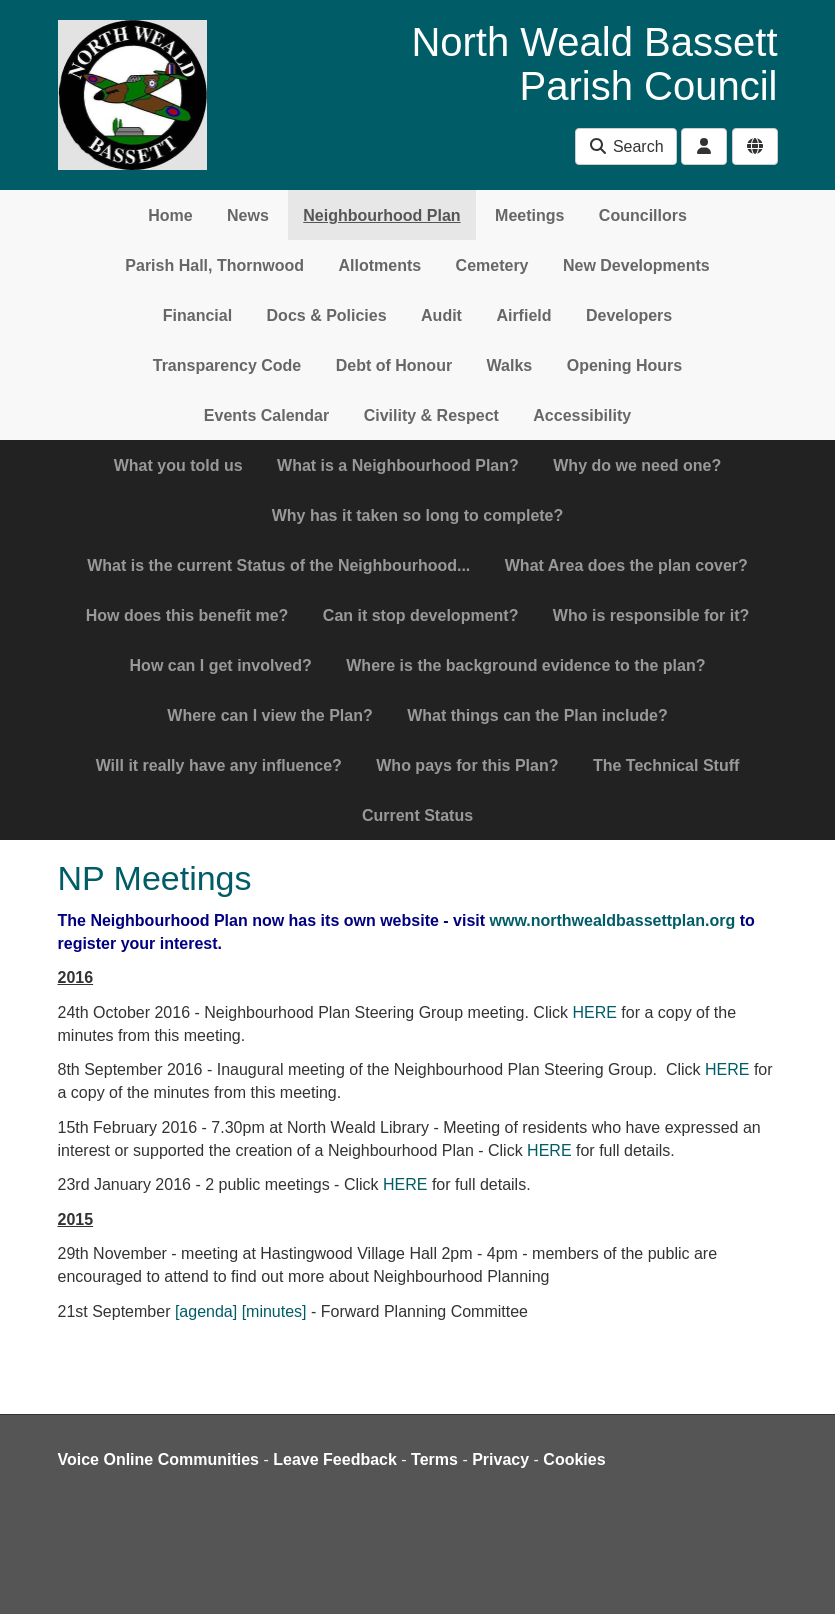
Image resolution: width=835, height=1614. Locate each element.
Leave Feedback (335, 1459)
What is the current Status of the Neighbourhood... (278, 565)
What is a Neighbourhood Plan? (398, 465)
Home (170, 215)
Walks (510, 365)
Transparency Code (227, 365)
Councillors (643, 215)
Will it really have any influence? (219, 765)
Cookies (574, 1459)
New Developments (636, 265)
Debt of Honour (394, 365)
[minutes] (274, 1311)
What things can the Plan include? (537, 715)
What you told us (178, 465)
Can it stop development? (421, 615)
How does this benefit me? (187, 615)
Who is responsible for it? (651, 615)
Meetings (529, 215)
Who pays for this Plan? (467, 765)
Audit (441, 315)
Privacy (500, 1459)
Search (625, 146)
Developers (629, 315)
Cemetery (492, 265)
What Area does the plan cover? (626, 565)
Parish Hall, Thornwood (214, 265)
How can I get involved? (221, 665)
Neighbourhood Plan (381, 215)
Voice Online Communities (159, 1459)
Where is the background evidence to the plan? (525, 665)
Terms (434, 1459)
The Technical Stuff (666, 765)
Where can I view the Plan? (269, 715)
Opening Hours (625, 365)
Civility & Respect (431, 415)
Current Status (417, 815)
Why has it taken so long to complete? (418, 515)
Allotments (379, 265)
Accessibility (582, 415)
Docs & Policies (327, 315)
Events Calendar (266, 415)
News (248, 215)
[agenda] (206, 1311)
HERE (594, 1012)
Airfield (523, 315)
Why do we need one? (637, 465)
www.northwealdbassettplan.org (613, 920)
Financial (197, 315)
